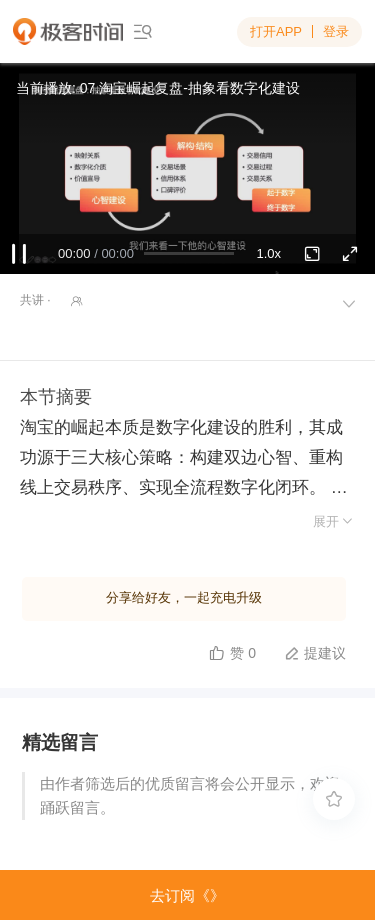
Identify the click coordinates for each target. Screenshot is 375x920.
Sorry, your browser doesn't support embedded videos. (187, 168)
